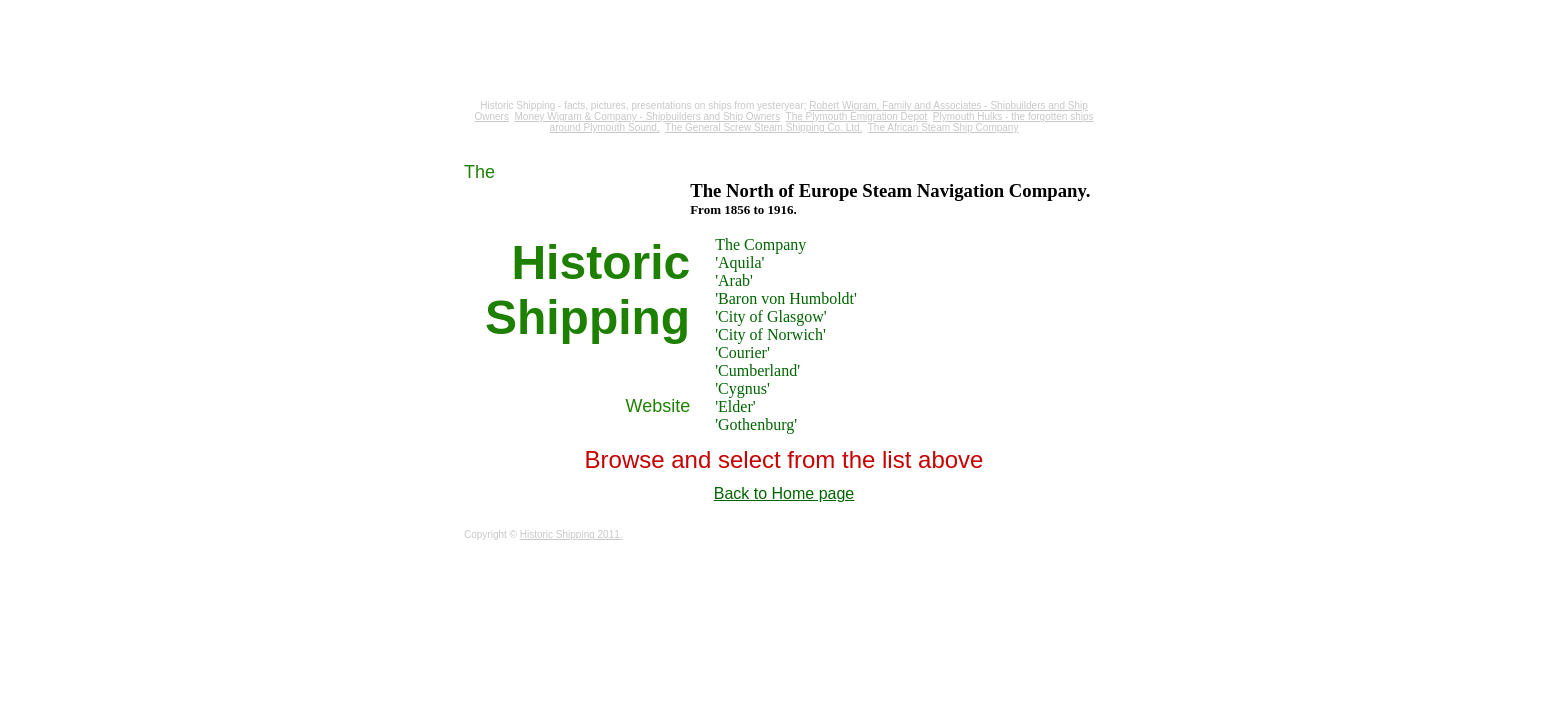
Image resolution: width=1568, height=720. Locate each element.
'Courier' (742, 352)
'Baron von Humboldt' (786, 298)
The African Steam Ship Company (943, 127)
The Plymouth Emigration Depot (857, 116)
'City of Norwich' (770, 334)
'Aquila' (739, 262)
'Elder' (735, 406)
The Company (760, 244)
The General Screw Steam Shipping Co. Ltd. (763, 127)
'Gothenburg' (756, 424)
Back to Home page (784, 493)
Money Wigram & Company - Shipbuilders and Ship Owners (648, 116)
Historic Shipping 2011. (571, 534)
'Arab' (734, 280)
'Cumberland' (757, 370)
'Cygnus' (742, 388)
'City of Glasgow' (771, 316)
